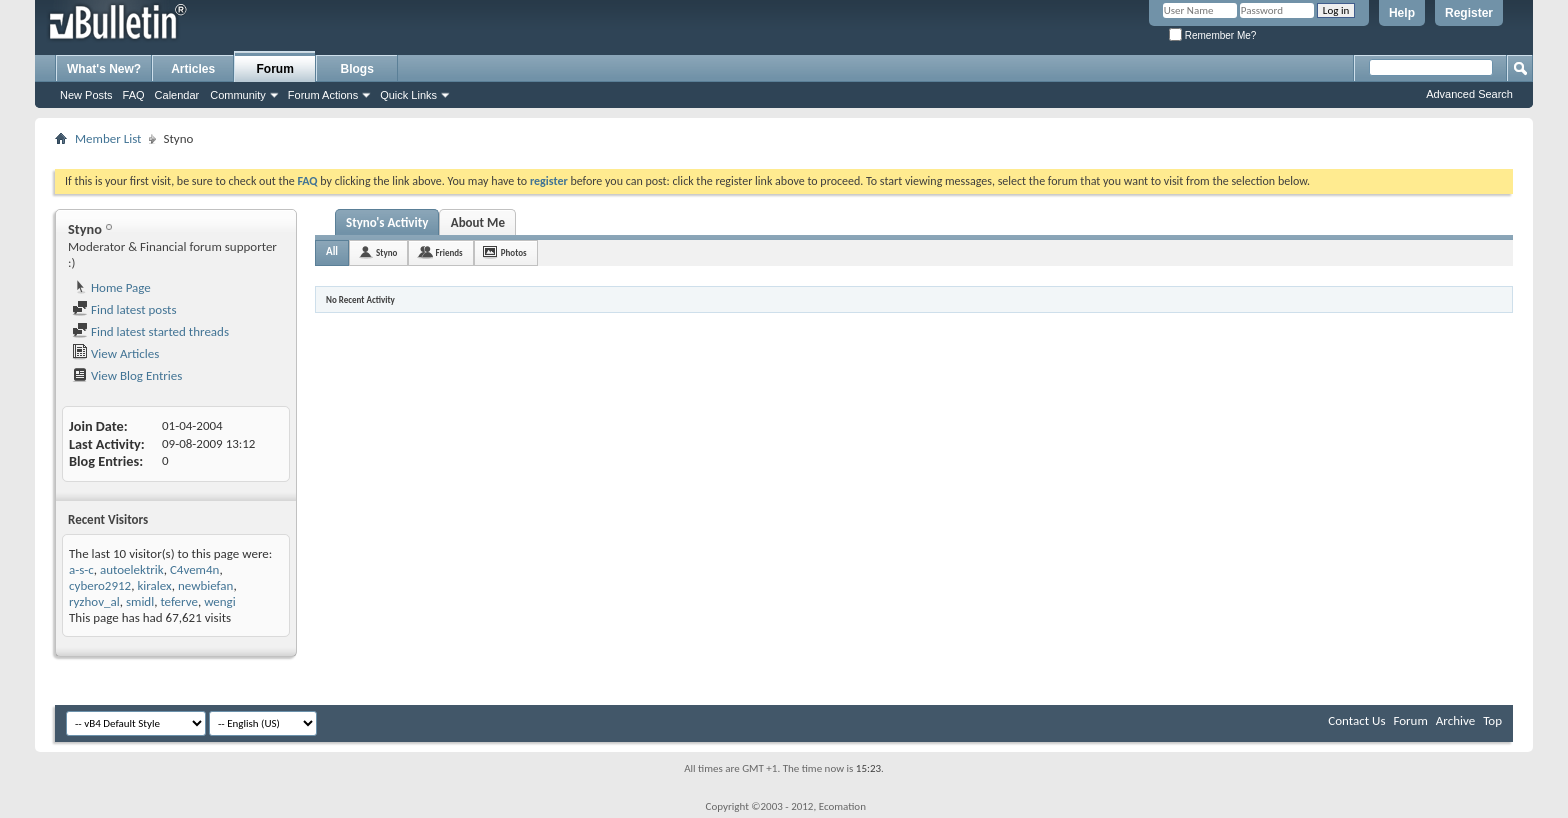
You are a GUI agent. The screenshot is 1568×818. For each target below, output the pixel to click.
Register (1469, 13)
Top (1492, 720)
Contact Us (1356, 720)
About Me (478, 222)
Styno (386, 252)
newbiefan (205, 585)
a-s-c (81, 569)
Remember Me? (1212, 35)
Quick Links (408, 95)
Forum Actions (323, 95)
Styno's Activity (387, 222)
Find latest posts (124, 309)
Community (238, 95)
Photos (514, 252)
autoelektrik (132, 569)
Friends (448, 252)
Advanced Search (1469, 94)
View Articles (115, 353)
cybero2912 (100, 585)
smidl (140, 601)
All (332, 251)
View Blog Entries (127, 375)
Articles (193, 69)
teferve (179, 601)
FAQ (134, 95)
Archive (1455, 720)
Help (1402, 13)
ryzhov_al (94, 601)
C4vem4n (195, 569)
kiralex (154, 585)
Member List (108, 138)
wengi (220, 601)
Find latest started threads (150, 331)
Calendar (177, 95)
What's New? (104, 69)
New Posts (86, 95)
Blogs (357, 69)
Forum (275, 69)
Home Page (111, 287)
